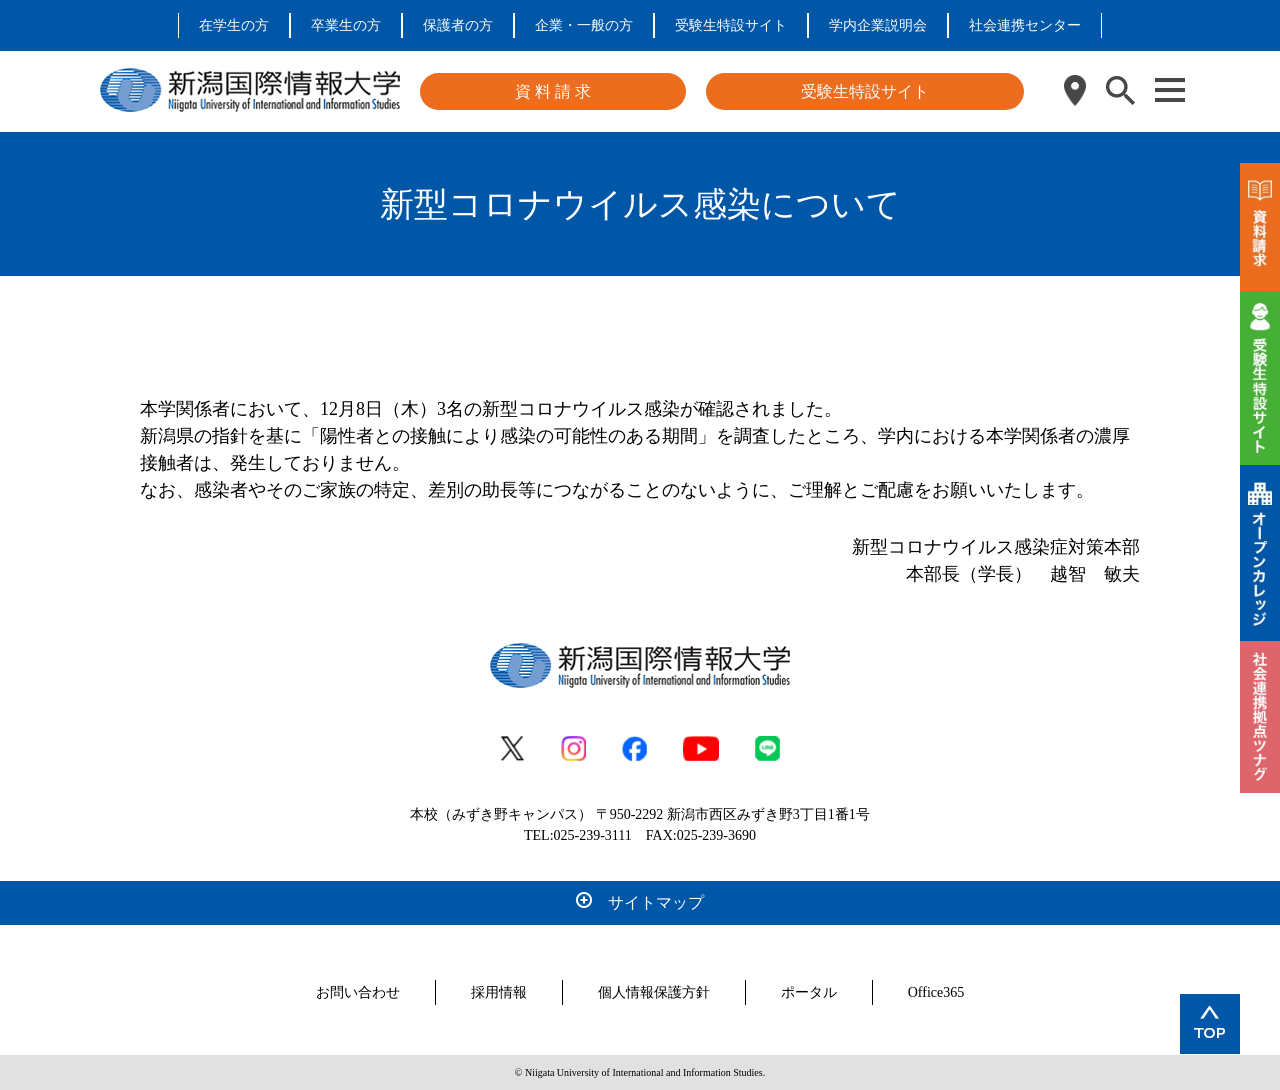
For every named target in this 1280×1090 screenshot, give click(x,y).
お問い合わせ (358, 992)
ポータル (809, 992)
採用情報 (499, 992)
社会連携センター (1025, 25)
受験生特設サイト (731, 25)
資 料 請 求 (553, 91)
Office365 (936, 992)
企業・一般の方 (584, 25)
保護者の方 (458, 25)
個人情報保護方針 (654, 992)
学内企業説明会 (878, 25)
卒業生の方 (346, 25)
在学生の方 (234, 25)
